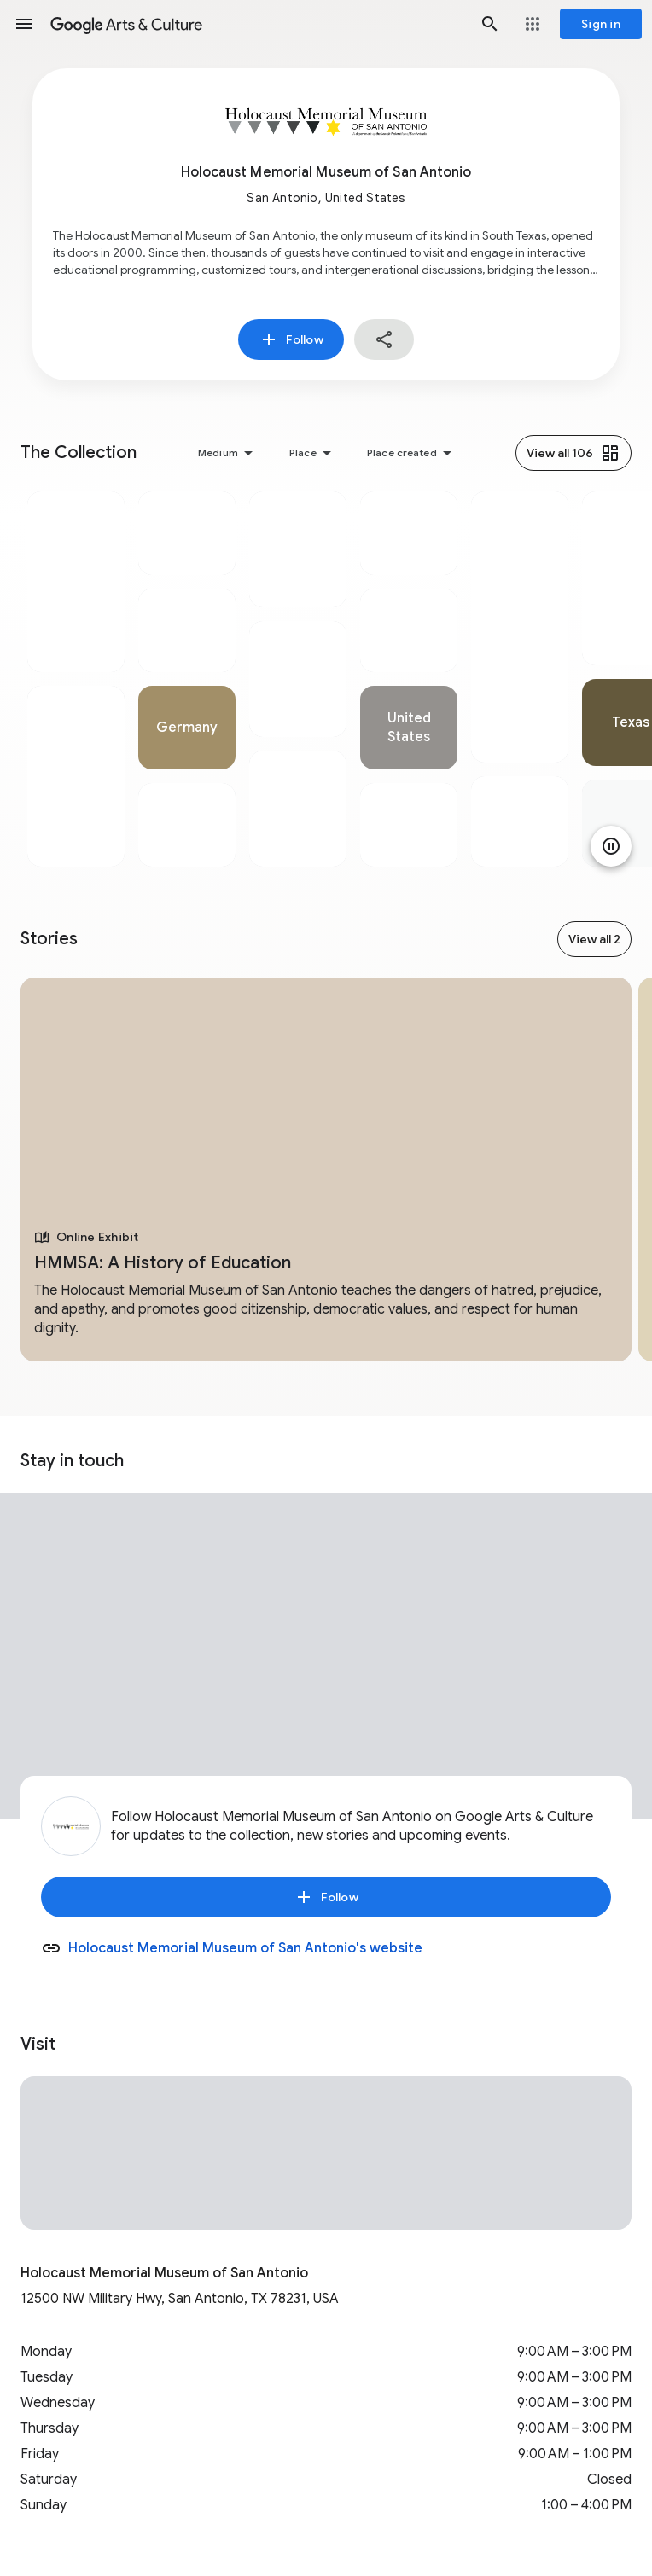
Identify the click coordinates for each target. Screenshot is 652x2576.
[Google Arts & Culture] (257, 24)
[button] (23, 23)
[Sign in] (601, 24)
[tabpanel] (75, 679)
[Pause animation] (611, 846)
